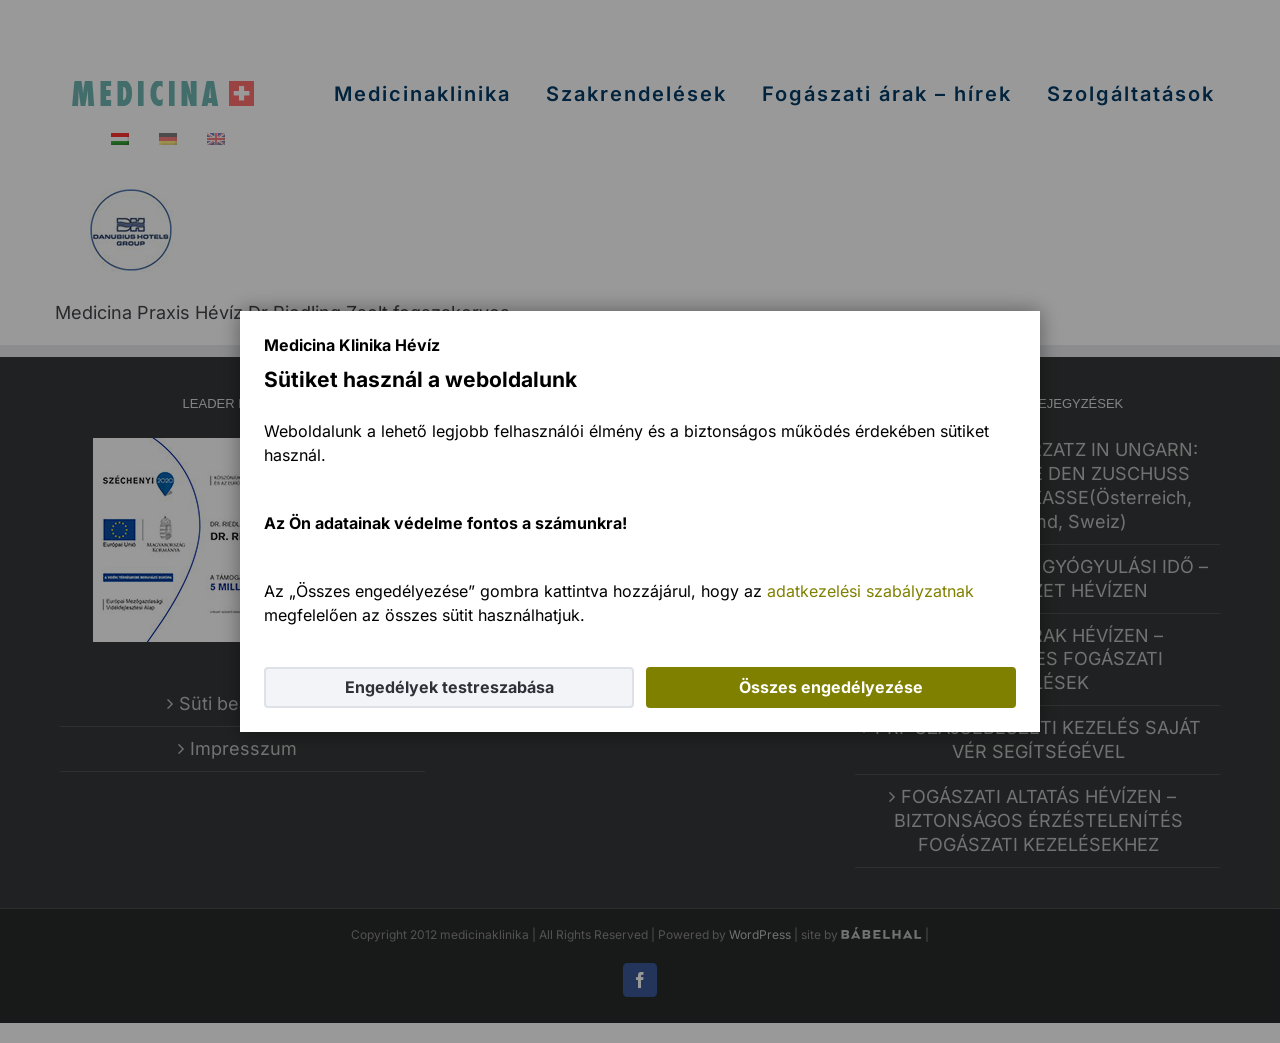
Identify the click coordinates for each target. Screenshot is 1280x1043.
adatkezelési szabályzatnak (870, 591)
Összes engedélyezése (831, 687)
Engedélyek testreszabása (449, 687)
